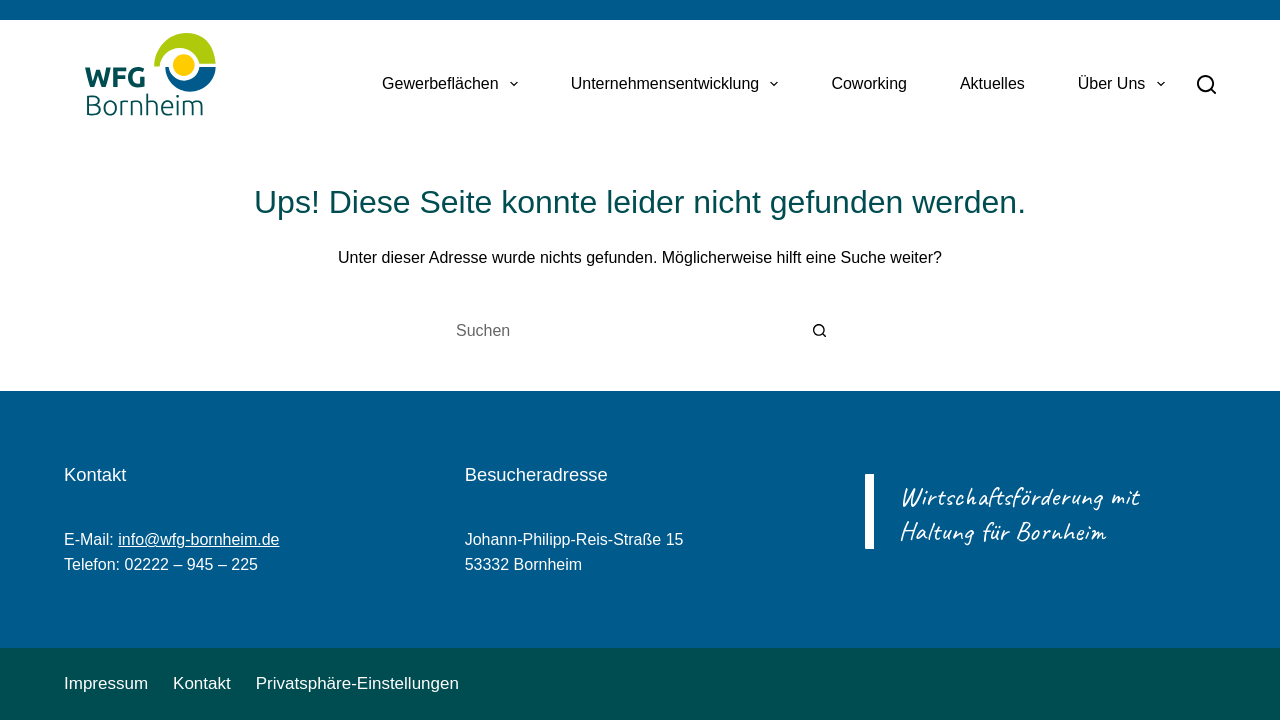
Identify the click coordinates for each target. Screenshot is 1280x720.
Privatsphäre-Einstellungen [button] (357, 683)
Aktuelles (992, 83)
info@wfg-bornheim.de (198, 539)
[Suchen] (1206, 84)
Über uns (1125, 84)
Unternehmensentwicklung (679, 84)
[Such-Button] (820, 331)
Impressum (106, 683)
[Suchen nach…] (620, 331)
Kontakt (202, 683)
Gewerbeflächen (454, 84)
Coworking (869, 83)
